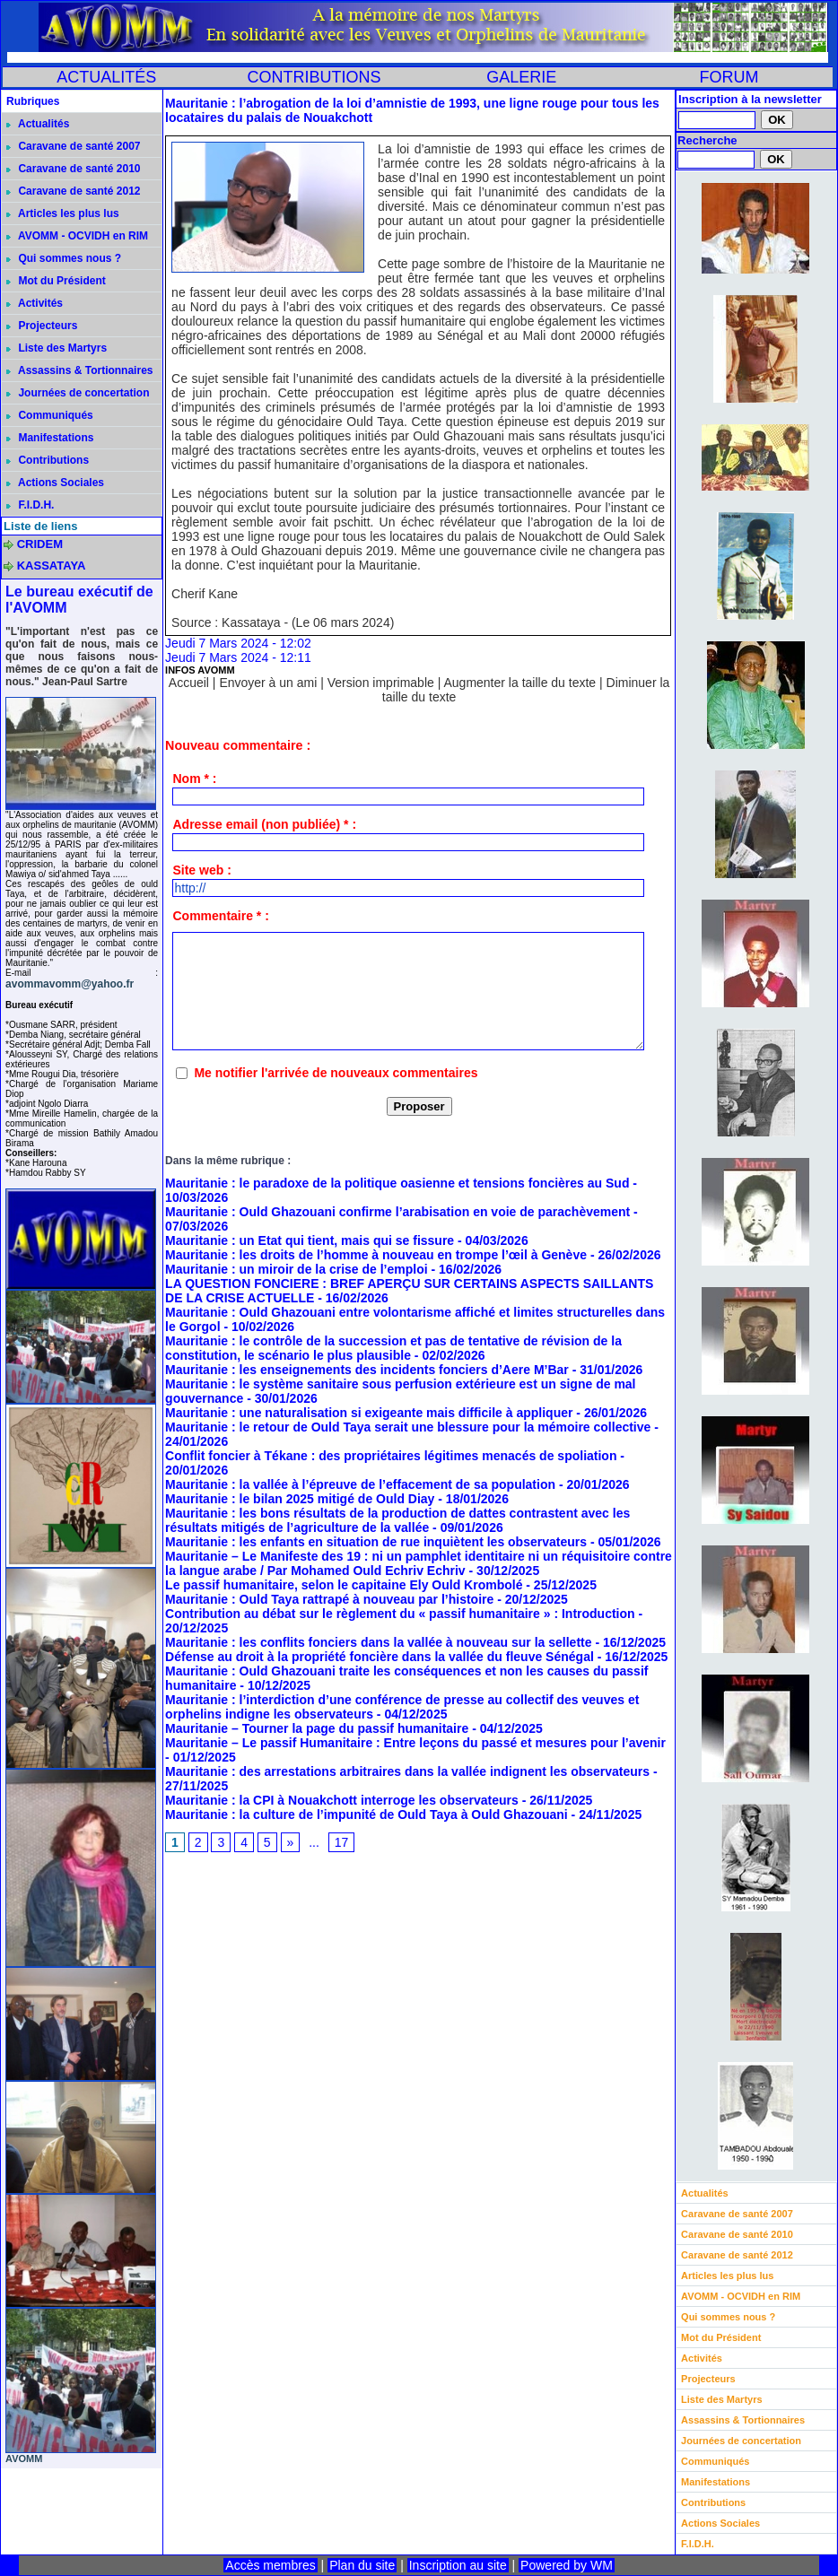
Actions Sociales (55, 482)
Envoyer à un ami (268, 682)
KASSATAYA (51, 565)
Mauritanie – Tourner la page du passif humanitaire (316, 1728)
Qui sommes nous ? (63, 258)
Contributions (47, 460)
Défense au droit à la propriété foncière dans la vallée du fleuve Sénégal (379, 1656)
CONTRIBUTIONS (313, 77)
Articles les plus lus (62, 213)
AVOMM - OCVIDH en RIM (77, 236)
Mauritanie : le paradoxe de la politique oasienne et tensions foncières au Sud (397, 1183)
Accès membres (270, 2565)
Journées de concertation (77, 393)
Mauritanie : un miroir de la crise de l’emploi (296, 1269)
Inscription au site (458, 2565)
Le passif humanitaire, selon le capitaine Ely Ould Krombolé (343, 1585)
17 (342, 1842)
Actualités (37, 123)
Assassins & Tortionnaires (79, 370)
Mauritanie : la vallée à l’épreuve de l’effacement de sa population (360, 1484)
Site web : (201, 870)
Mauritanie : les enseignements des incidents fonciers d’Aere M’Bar (367, 1369)
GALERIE (521, 77)
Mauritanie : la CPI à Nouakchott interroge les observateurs (342, 1800)
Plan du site (362, 2565)
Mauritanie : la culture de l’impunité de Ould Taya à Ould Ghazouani (366, 1814)
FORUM (728, 77)
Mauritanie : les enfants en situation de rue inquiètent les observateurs (376, 1542)
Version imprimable (380, 682)
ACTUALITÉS (106, 77)
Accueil (189, 682)
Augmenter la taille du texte (519, 682)
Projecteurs (41, 325)
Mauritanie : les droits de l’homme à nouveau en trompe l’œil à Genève (376, 1255)
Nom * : (194, 778)
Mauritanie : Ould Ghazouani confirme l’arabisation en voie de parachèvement (397, 1212)
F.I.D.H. (30, 505)
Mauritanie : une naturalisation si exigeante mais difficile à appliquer (368, 1412)
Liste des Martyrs (56, 348)
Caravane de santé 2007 (73, 146)
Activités (34, 303)
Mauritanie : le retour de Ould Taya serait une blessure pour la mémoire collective (409, 1427)
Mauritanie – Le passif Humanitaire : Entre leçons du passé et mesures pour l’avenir (415, 1743)
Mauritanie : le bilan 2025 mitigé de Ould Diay (299, 1499)
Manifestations (49, 437)
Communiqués (49, 415)
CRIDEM (40, 544)
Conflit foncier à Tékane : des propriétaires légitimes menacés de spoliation (390, 1456)
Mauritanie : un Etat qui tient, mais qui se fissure (309, 1240)
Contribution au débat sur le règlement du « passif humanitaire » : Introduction (400, 1613)
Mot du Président (56, 280)
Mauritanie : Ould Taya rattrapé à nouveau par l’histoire (329, 1599)
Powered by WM (566, 2565)
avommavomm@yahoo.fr (69, 984)
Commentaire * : (220, 916)
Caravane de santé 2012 (73, 191)
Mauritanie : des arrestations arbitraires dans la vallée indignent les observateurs (407, 1771)
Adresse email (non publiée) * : (264, 824)
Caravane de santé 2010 (73, 168)
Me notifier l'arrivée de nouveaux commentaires (335, 1073)
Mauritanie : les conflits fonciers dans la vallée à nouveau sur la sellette (378, 1642)
